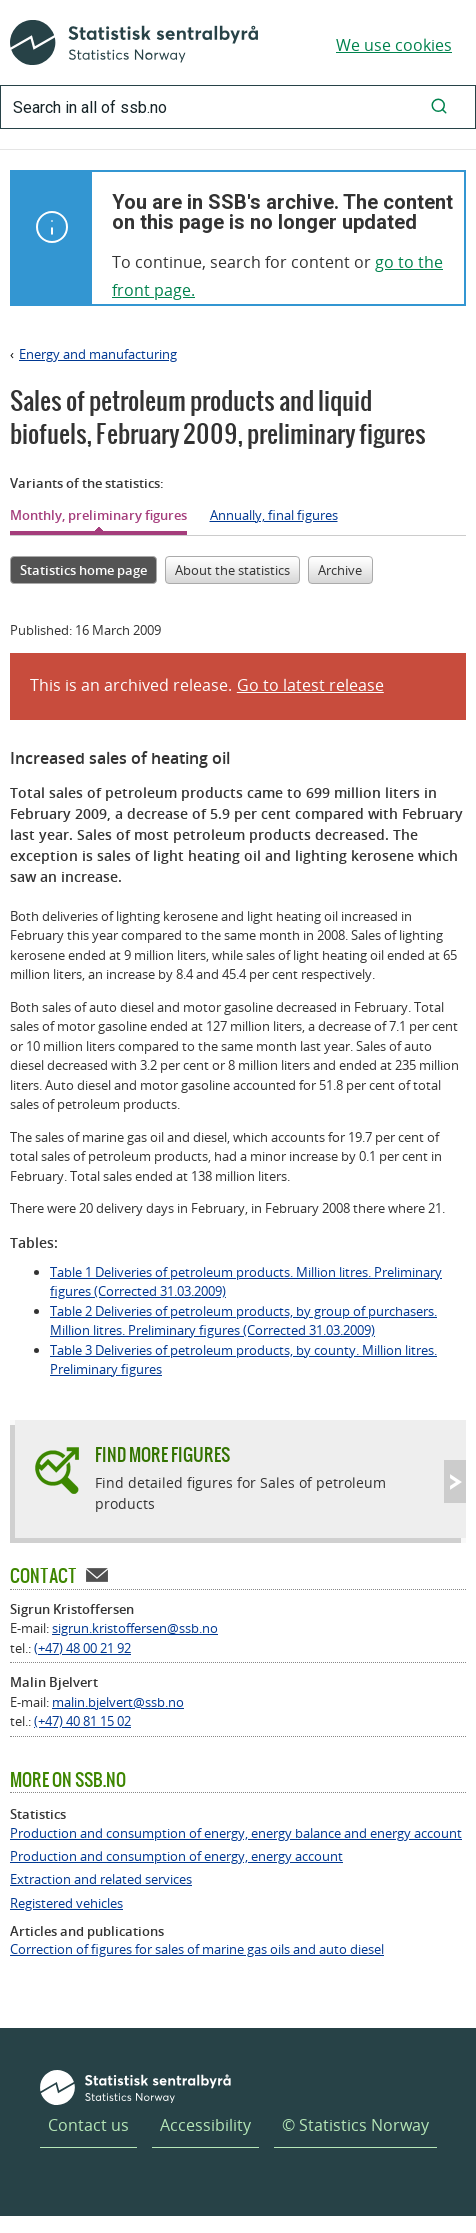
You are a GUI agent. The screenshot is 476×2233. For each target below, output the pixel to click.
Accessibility (205, 2125)
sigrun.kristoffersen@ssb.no (135, 1628)
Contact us (88, 2125)
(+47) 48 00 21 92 (82, 1648)
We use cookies (394, 45)
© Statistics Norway (355, 2125)
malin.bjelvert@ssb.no (118, 1702)
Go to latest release (310, 685)
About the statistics (232, 570)
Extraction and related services (101, 1879)
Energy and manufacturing (98, 354)
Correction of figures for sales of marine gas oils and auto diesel (197, 1949)
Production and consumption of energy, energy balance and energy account (236, 1833)
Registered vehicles (66, 1903)
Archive (340, 570)
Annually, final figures (274, 515)
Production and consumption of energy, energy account (176, 1856)
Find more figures (162, 1454)
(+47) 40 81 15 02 (82, 1721)
